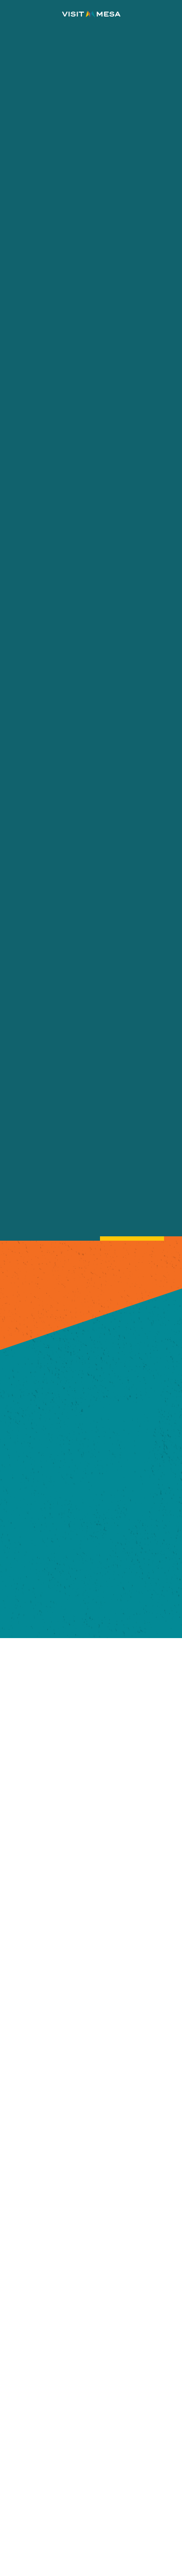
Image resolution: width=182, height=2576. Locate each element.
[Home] (91, 13)
